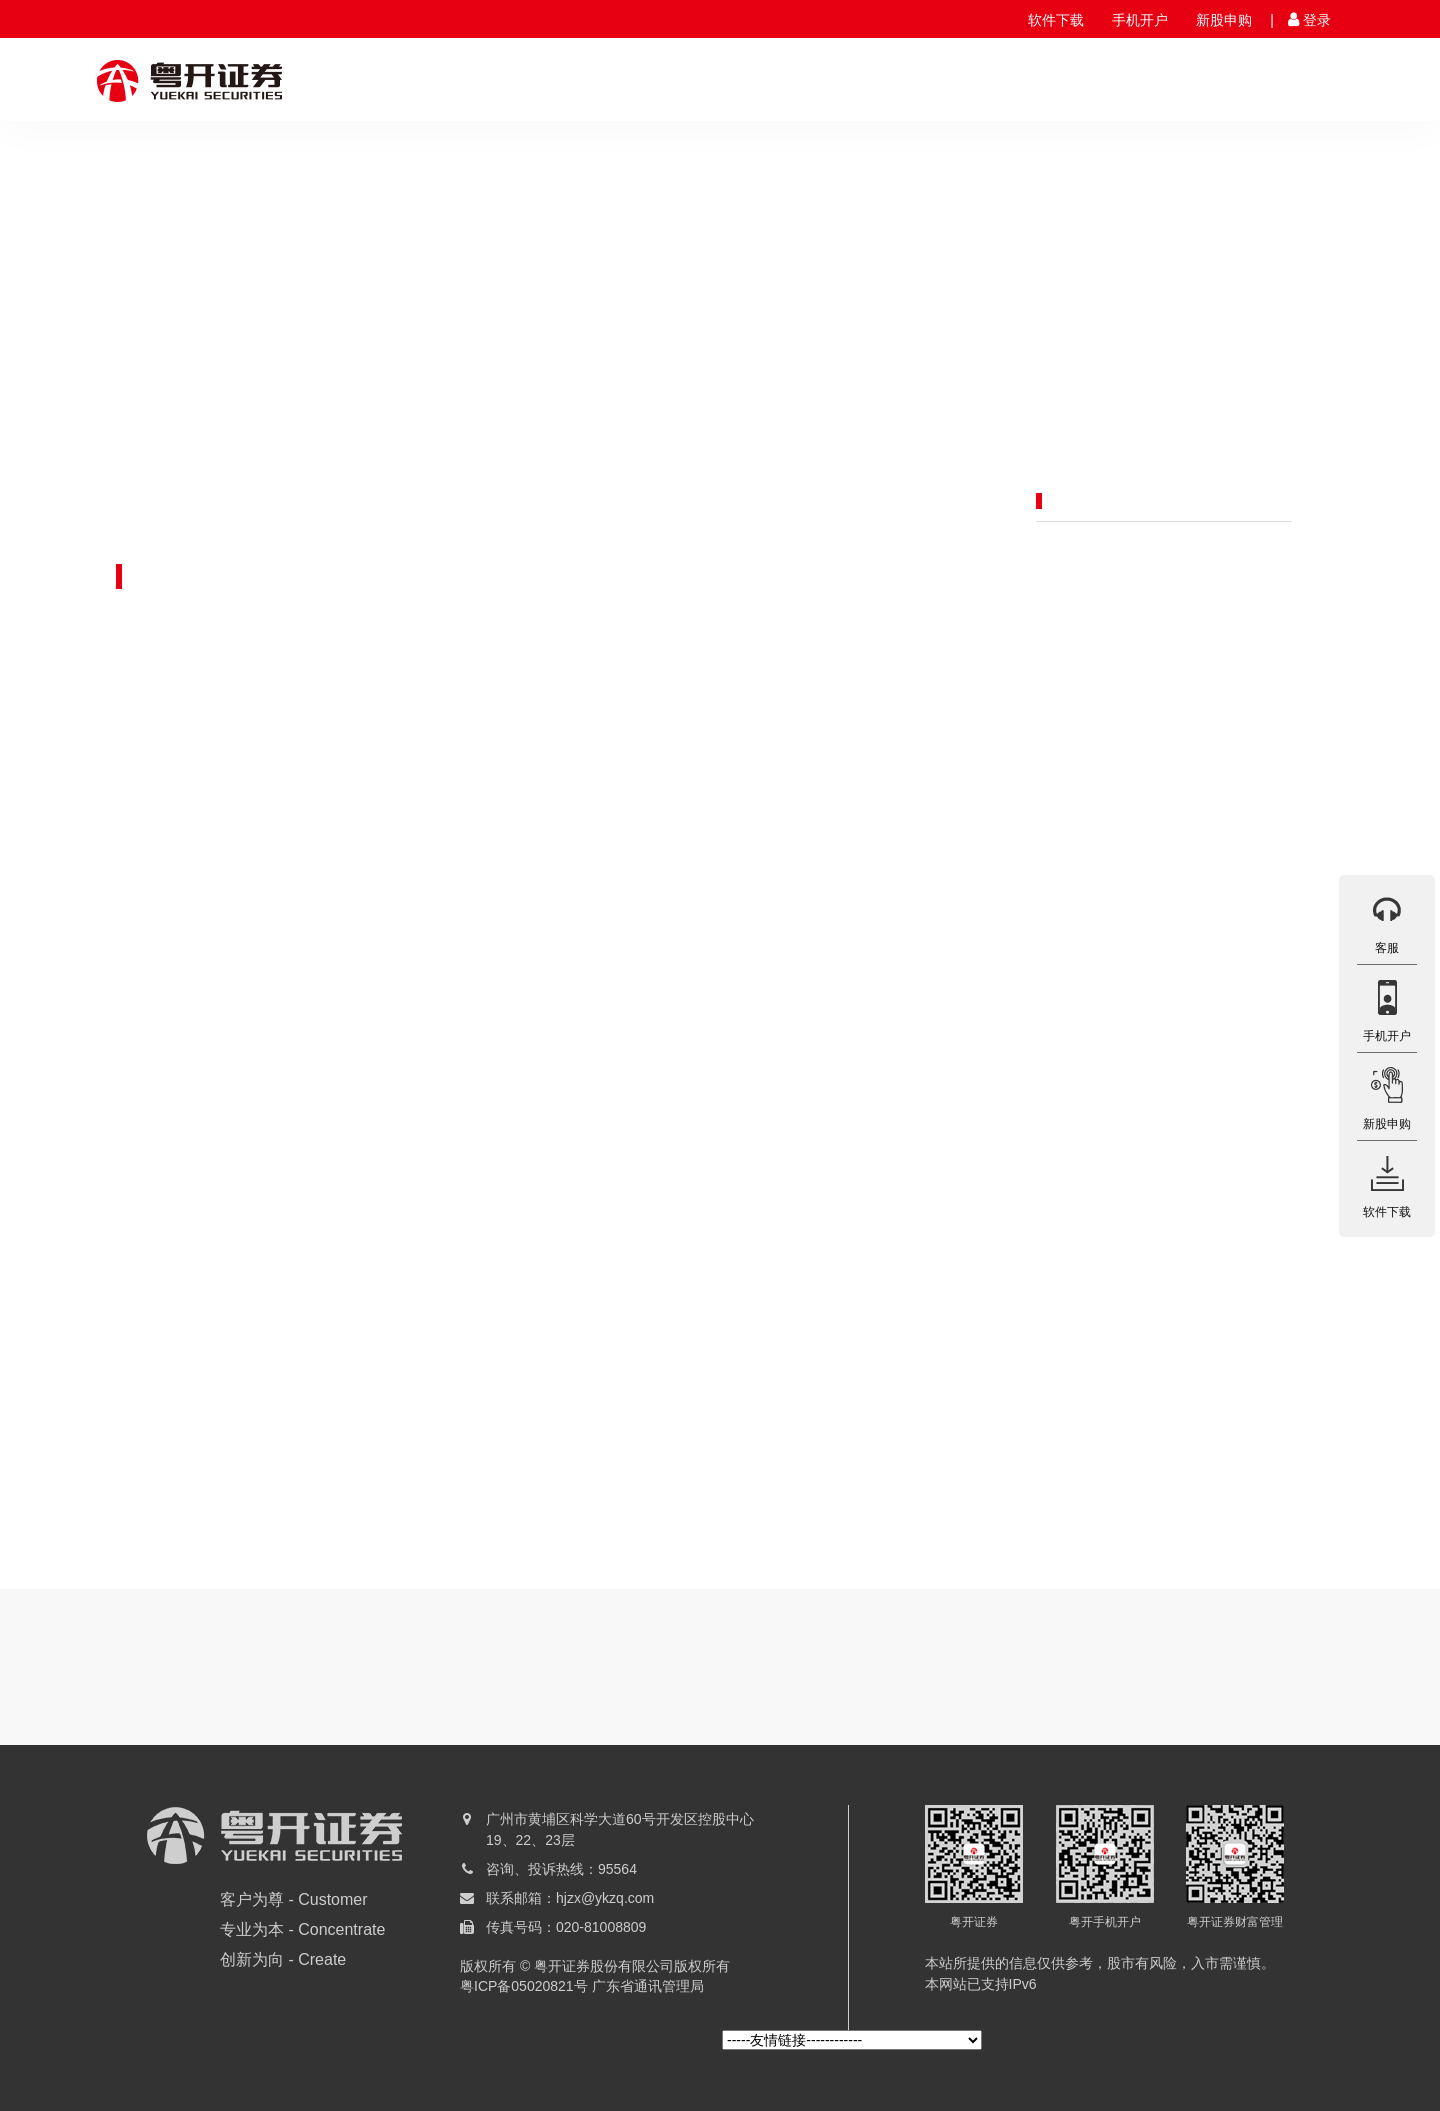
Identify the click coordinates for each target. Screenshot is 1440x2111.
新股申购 (1224, 20)
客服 (1387, 920)
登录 (1317, 20)
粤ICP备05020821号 (524, 1986)
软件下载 (1056, 20)
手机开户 (1140, 20)
